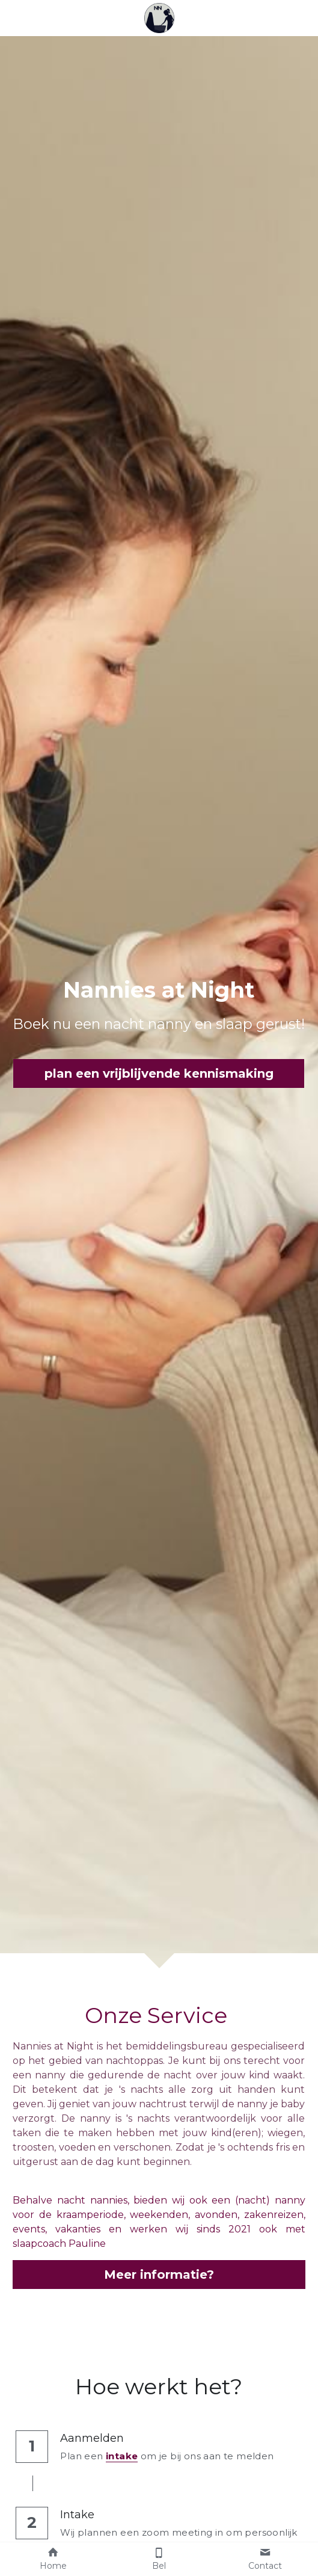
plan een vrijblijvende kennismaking (159, 1073)
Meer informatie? (159, 2274)
